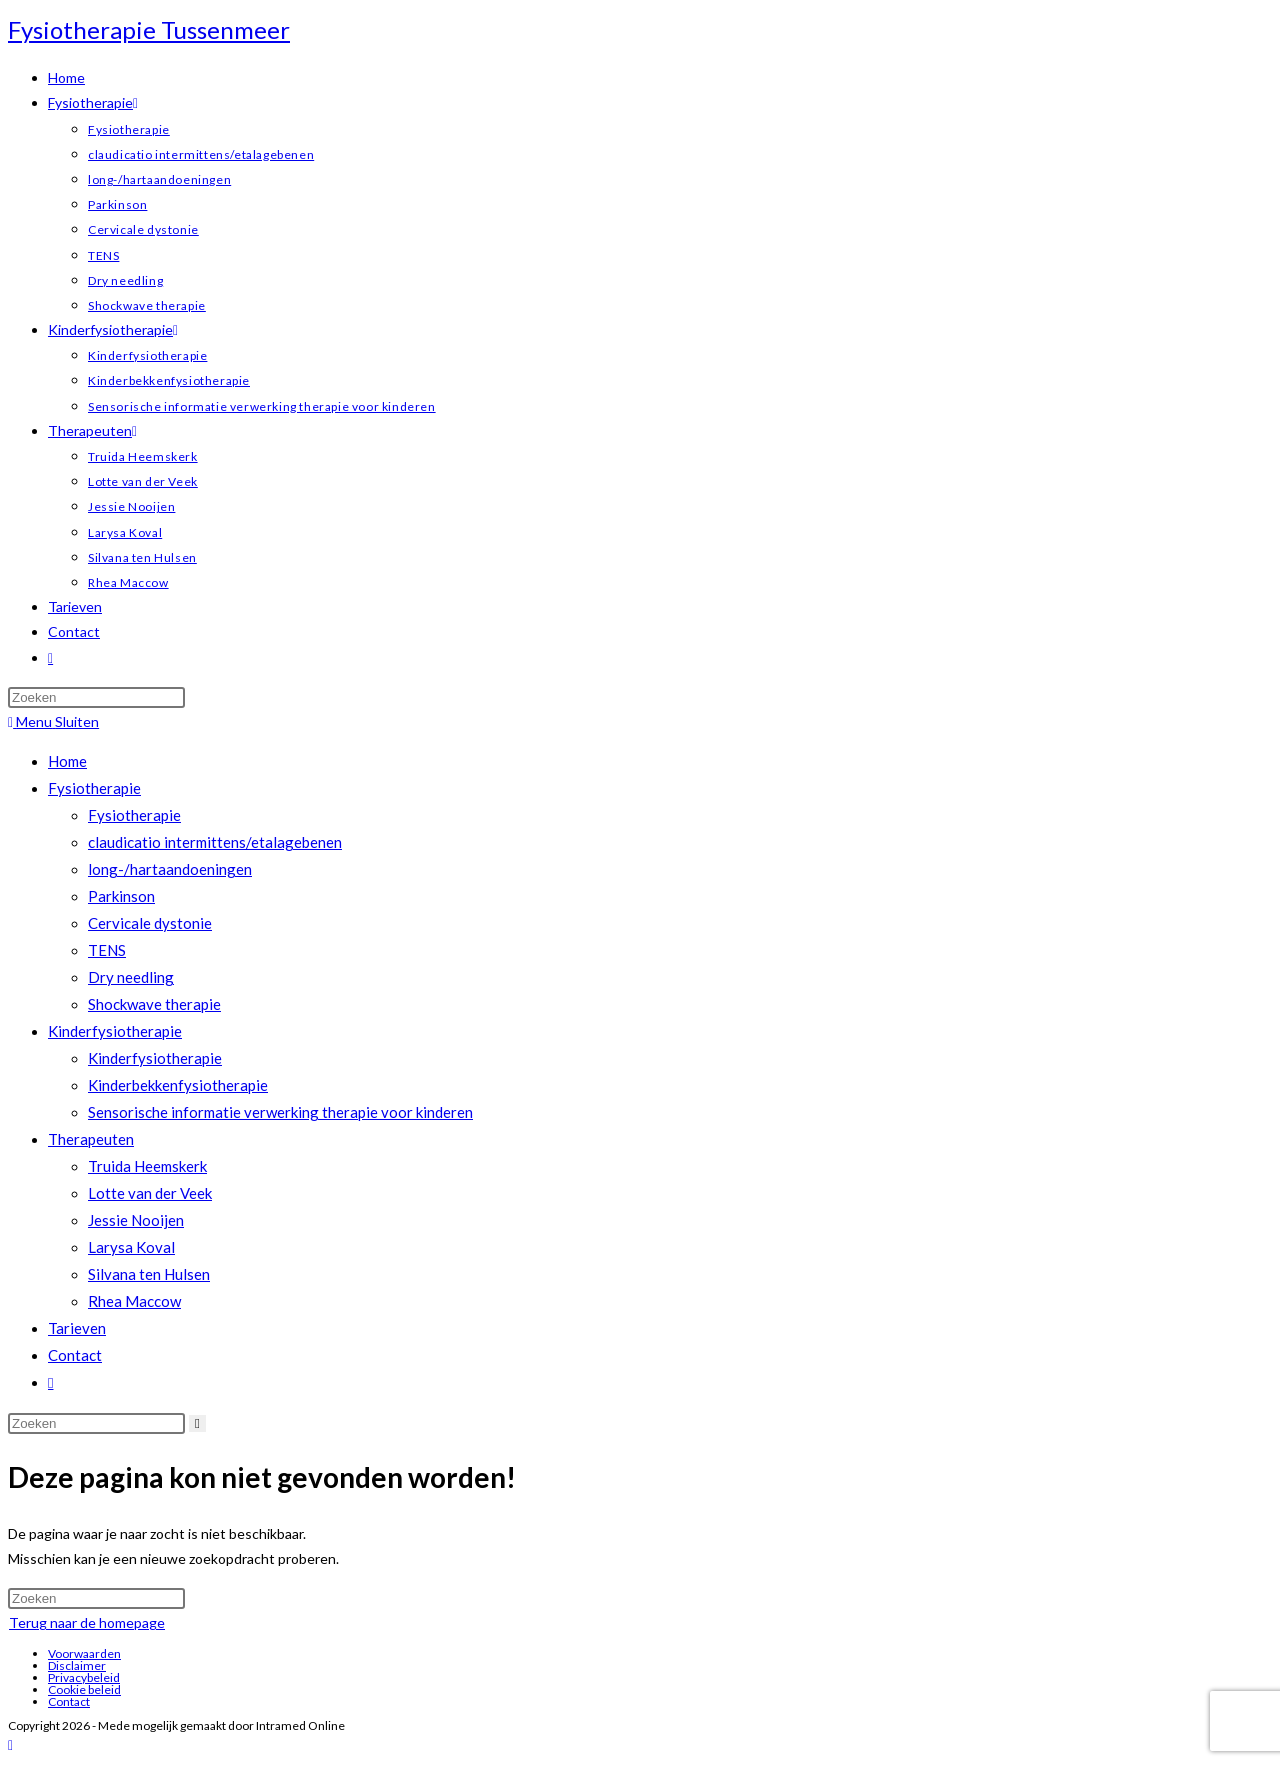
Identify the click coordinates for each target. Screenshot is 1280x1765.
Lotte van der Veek (150, 1193)
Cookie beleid (84, 1689)
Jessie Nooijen (136, 1220)
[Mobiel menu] (53, 721)
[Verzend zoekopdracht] (197, 1423)
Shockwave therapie (154, 1004)
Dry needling (131, 977)
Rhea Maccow (134, 1301)
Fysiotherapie (94, 788)
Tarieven (77, 1328)
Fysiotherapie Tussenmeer (149, 29)
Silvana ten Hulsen (149, 1274)
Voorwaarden (84, 1653)
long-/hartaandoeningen (170, 869)
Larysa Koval (131, 1247)
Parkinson (121, 896)
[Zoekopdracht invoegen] (96, 697)
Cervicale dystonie (150, 923)
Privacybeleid (84, 1677)
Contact (75, 1355)
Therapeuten (91, 1139)
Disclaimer (77, 1665)
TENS (107, 950)
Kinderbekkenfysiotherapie (178, 1085)
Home (67, 761)
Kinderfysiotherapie (115, 1031)
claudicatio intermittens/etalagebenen (215, 842)
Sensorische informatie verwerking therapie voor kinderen (280, 1112)
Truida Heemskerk (147, 1166)
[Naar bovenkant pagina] (10, 1744)
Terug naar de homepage (87, 1622)
